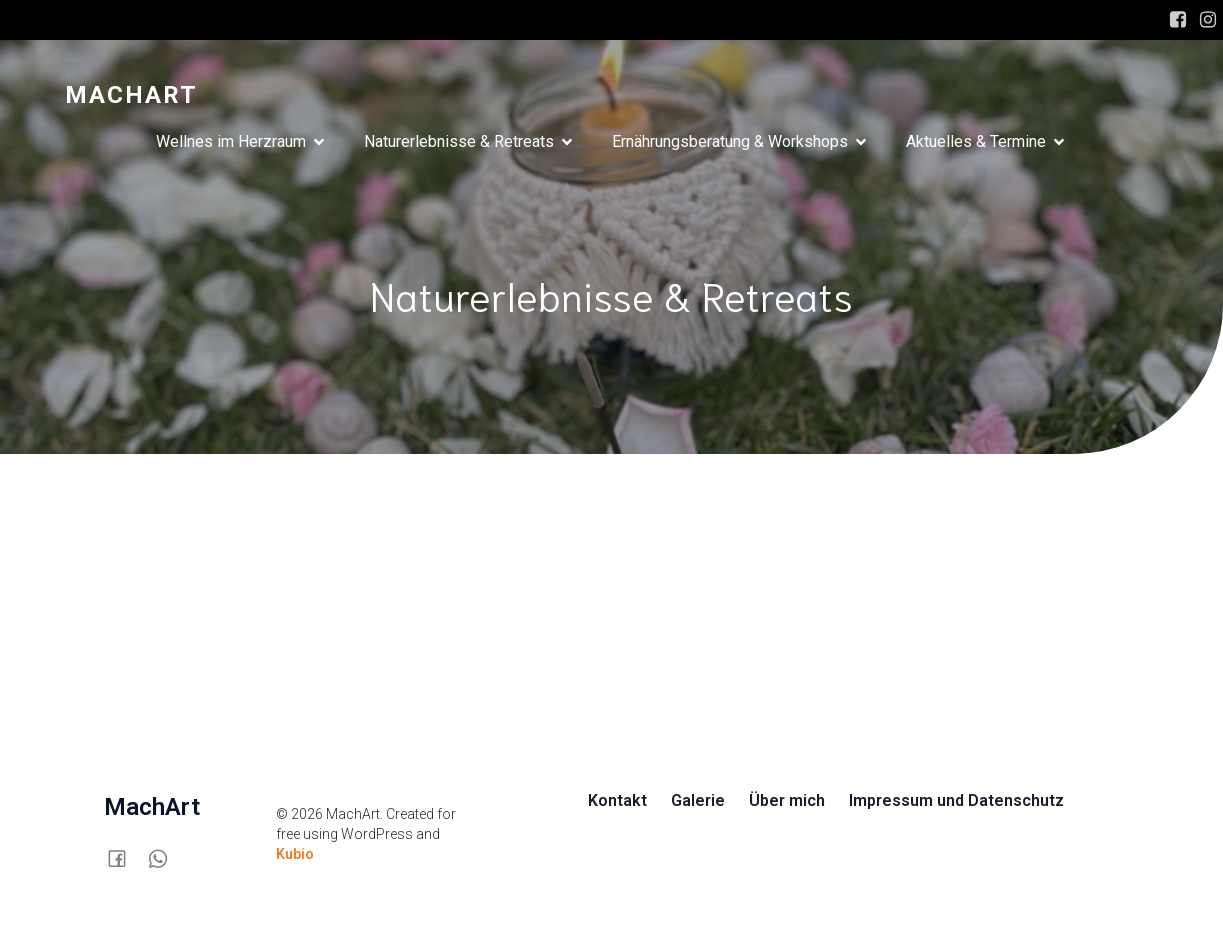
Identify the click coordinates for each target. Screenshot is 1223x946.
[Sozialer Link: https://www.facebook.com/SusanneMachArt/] (1178, 20)
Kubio (295, 854)
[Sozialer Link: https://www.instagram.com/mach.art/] (1208, 20)
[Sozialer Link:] (124, 858)
